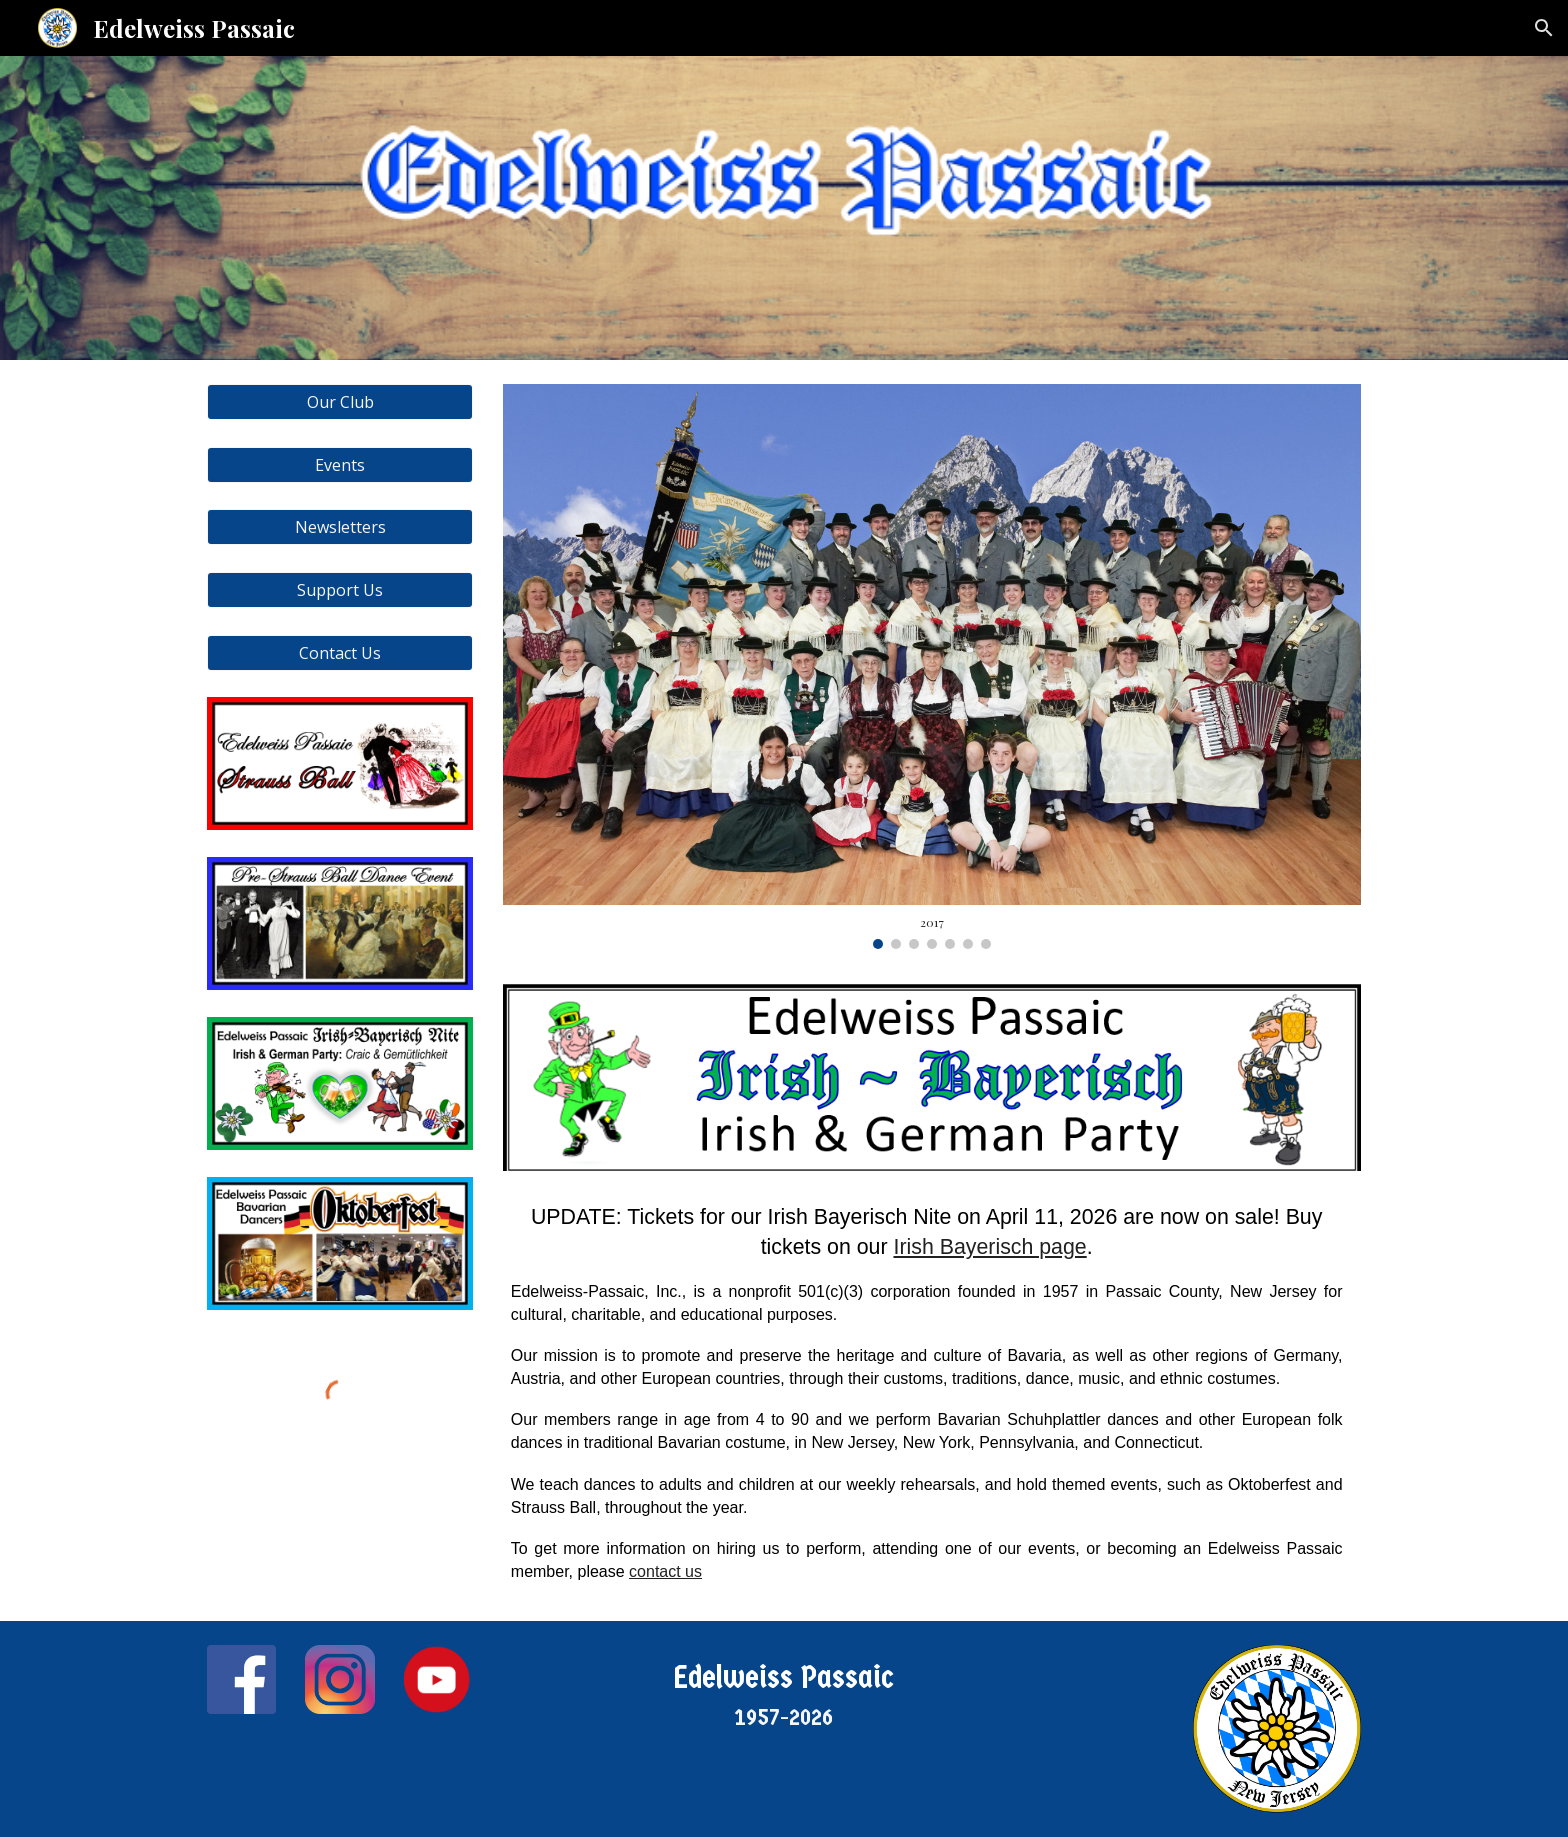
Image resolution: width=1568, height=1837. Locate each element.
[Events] (340, 465)
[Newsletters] (340, 527)
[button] (1544, 28)
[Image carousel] (932, 666)
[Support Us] (340, 590)
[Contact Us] (340, 653)
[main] (932, 1384)
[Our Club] (340, 402)
